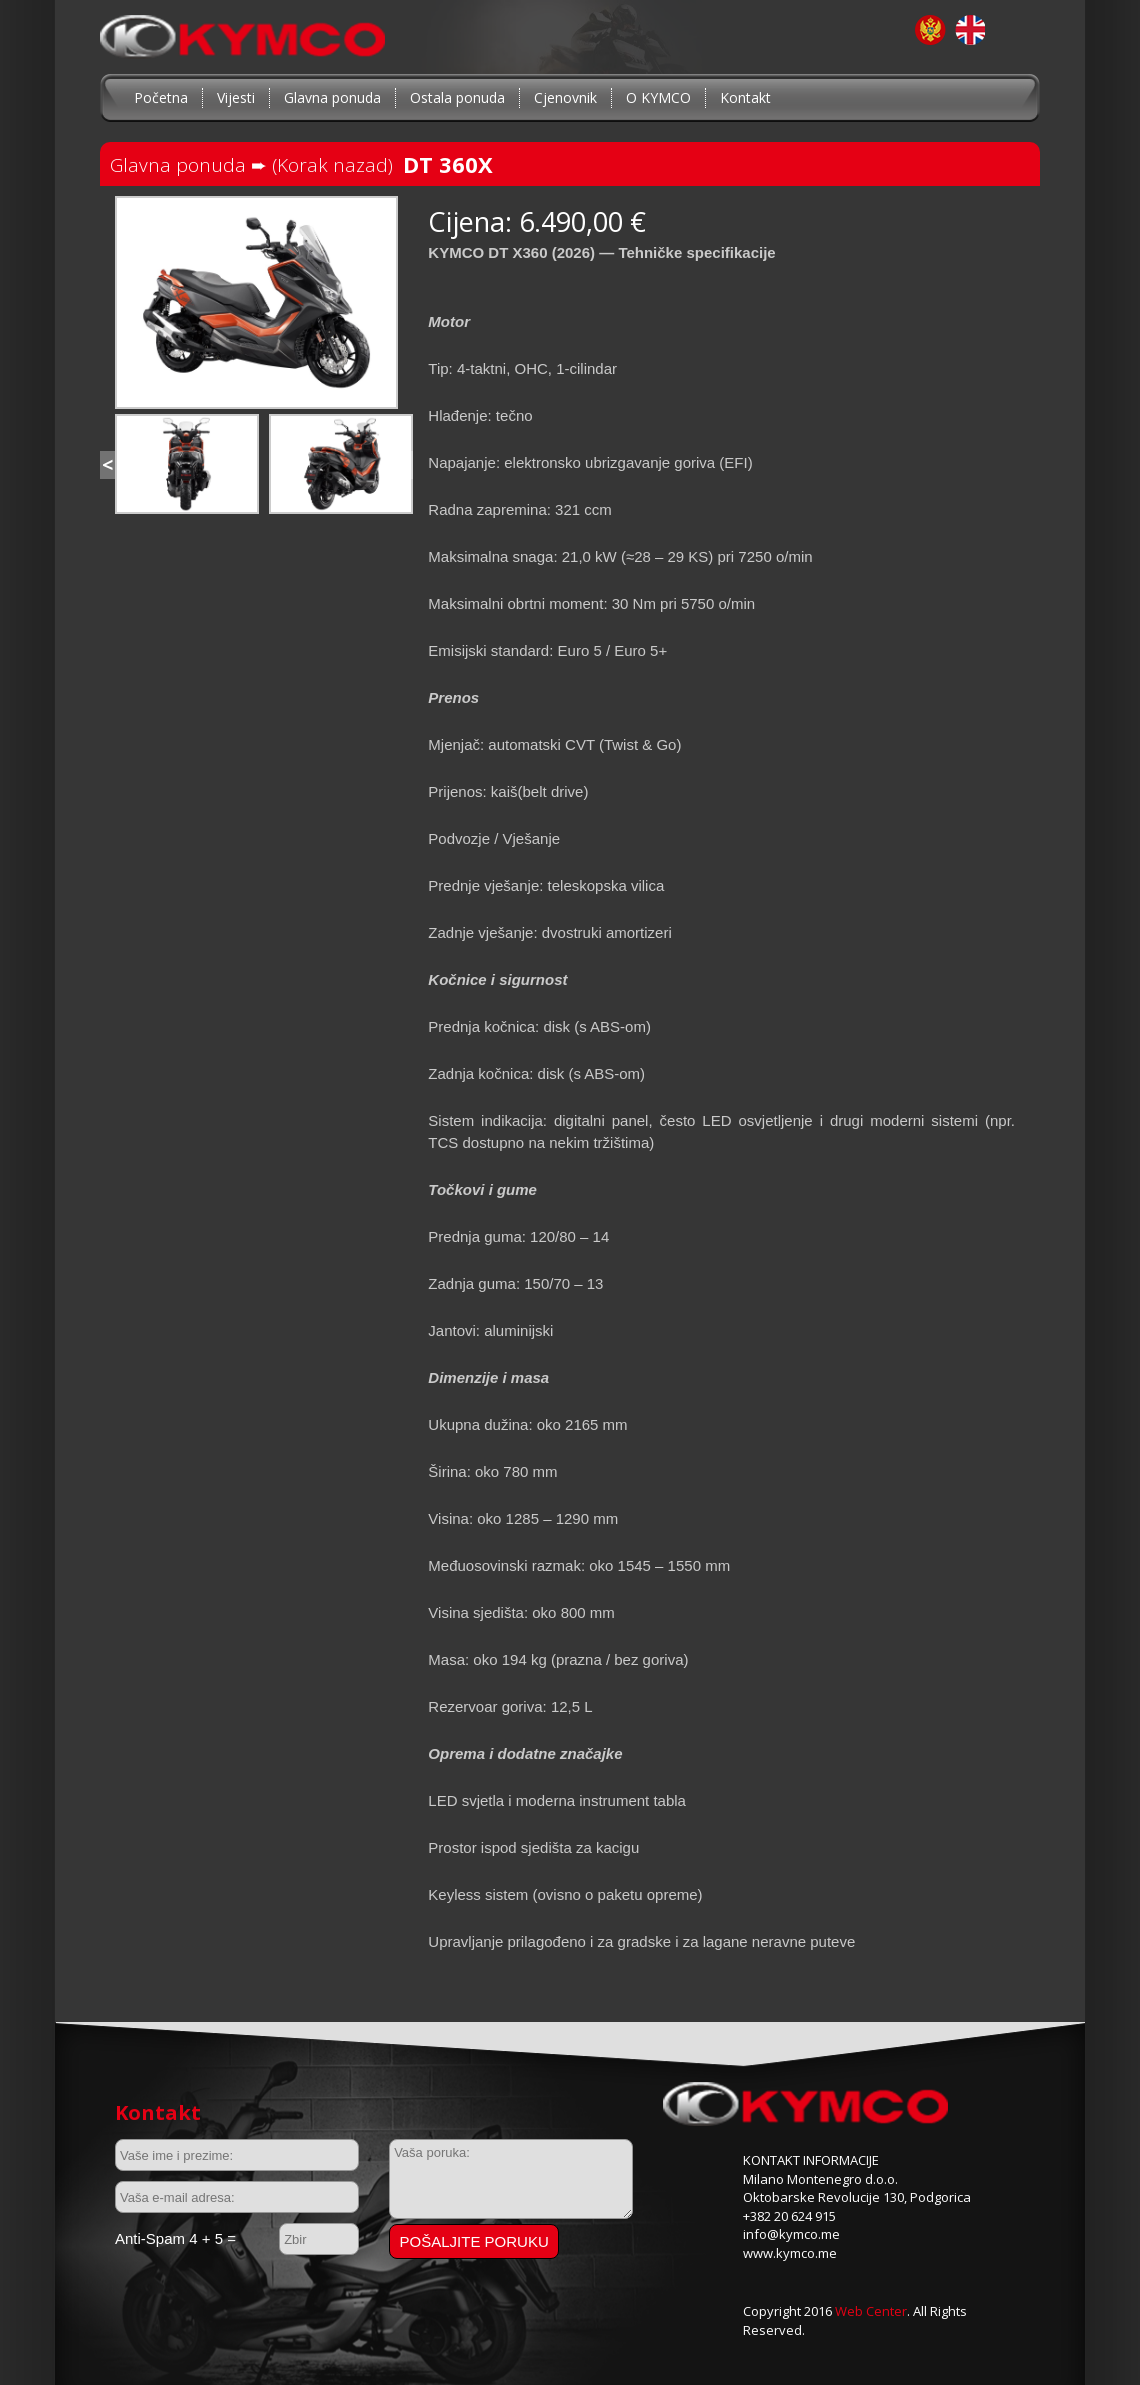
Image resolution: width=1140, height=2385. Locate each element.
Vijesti (236, 97)
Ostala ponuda (457, 97)
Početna (161, 97)
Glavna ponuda (332, 97)
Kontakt (745, 97)
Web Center (871, 2311)
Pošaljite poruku (474, 2241)
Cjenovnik (565, 97)
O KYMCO (658, 97)
